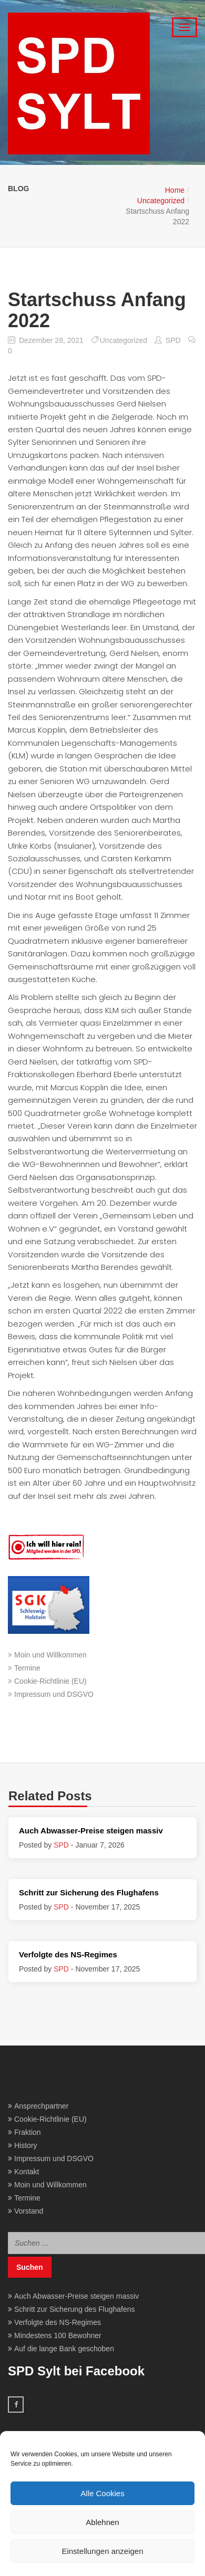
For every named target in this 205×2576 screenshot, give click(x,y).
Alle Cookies (102, 2493)
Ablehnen (102, 2522)
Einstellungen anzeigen (102, 2551)
